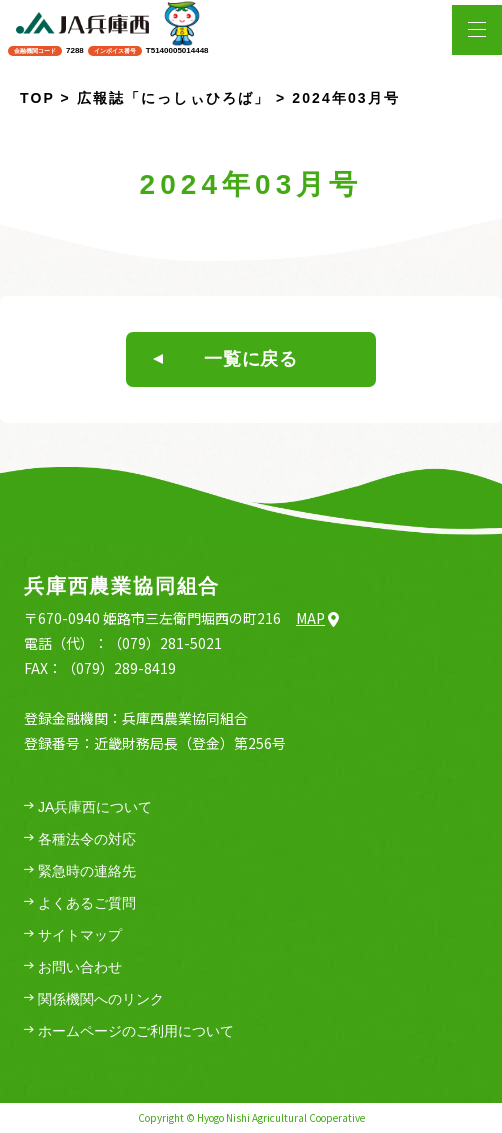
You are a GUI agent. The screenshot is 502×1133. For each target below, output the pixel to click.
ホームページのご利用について (129, 1031)
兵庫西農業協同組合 (122, 586)
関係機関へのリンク (94, 999)
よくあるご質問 (80, 903)
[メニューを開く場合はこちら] (477, 30)
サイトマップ (73, 935)
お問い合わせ (73, 967)
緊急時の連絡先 (80, 871)
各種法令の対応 (80, 839)
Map (317, 618)
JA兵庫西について (88, 807)
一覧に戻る (225, 359)
